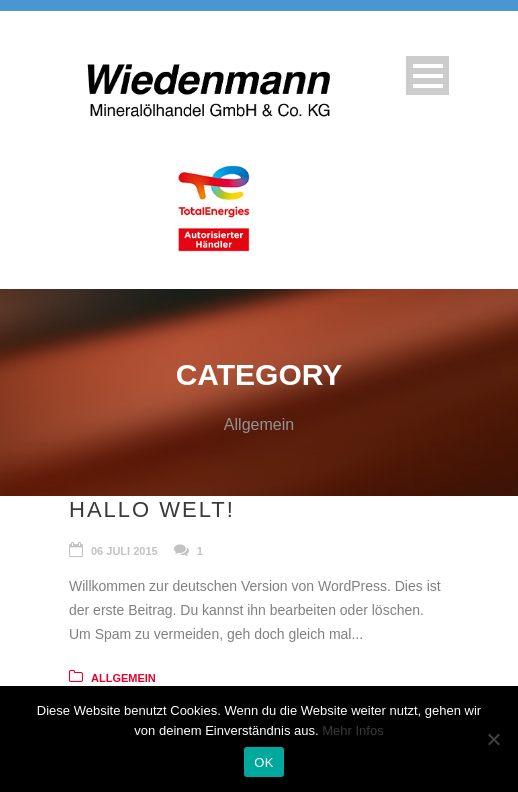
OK (263, 762)
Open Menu (427, 75)
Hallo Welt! (152, 509)
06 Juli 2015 (124, 551)
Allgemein (123, 678)
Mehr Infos (352, 730)
